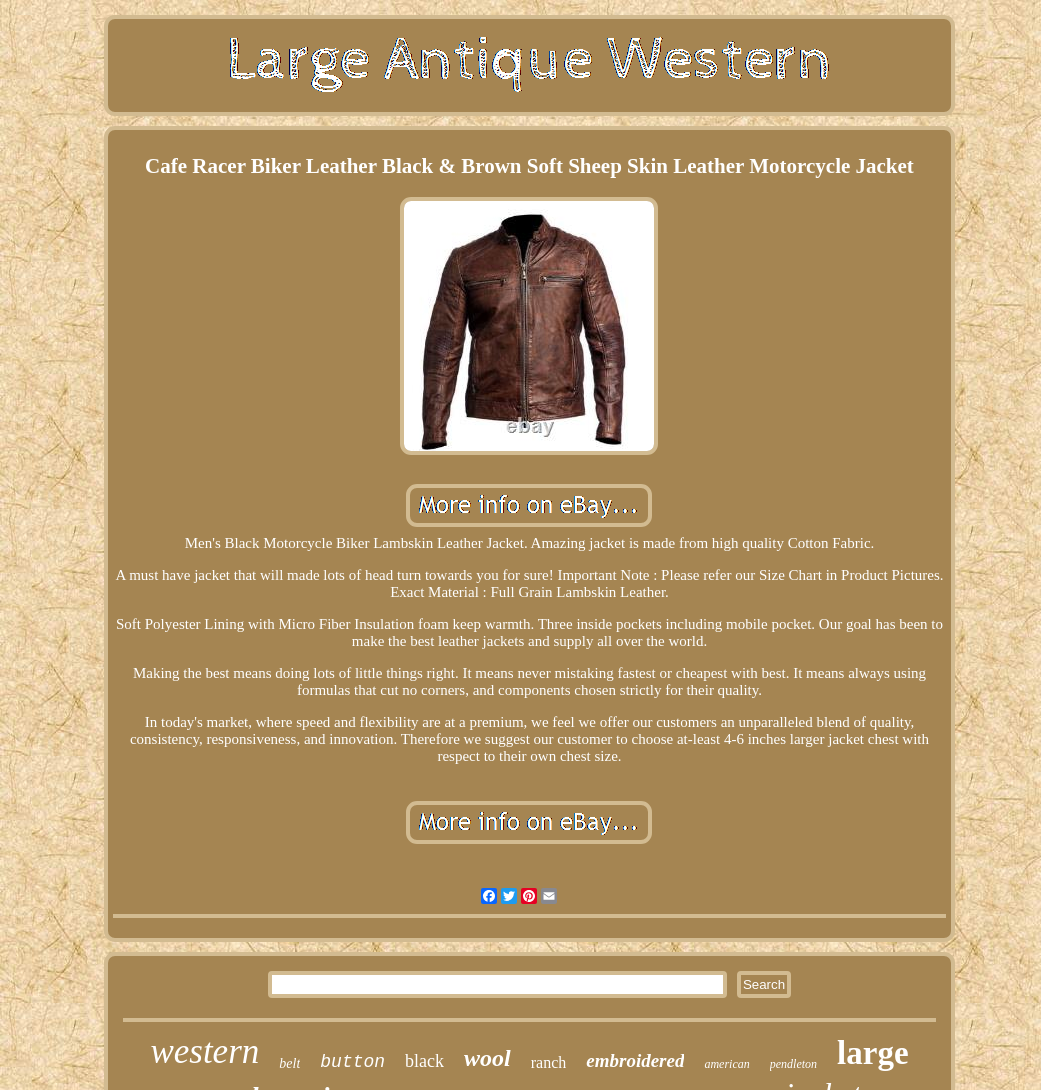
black (424, 1061)
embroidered (635, 1060)
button (352, 1062)
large (872, 1053)
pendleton (793, 1064)
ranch (549, 1062)
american (726, 1064)
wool (487, 1058)
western (204, 1051)
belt (289, 1063)
